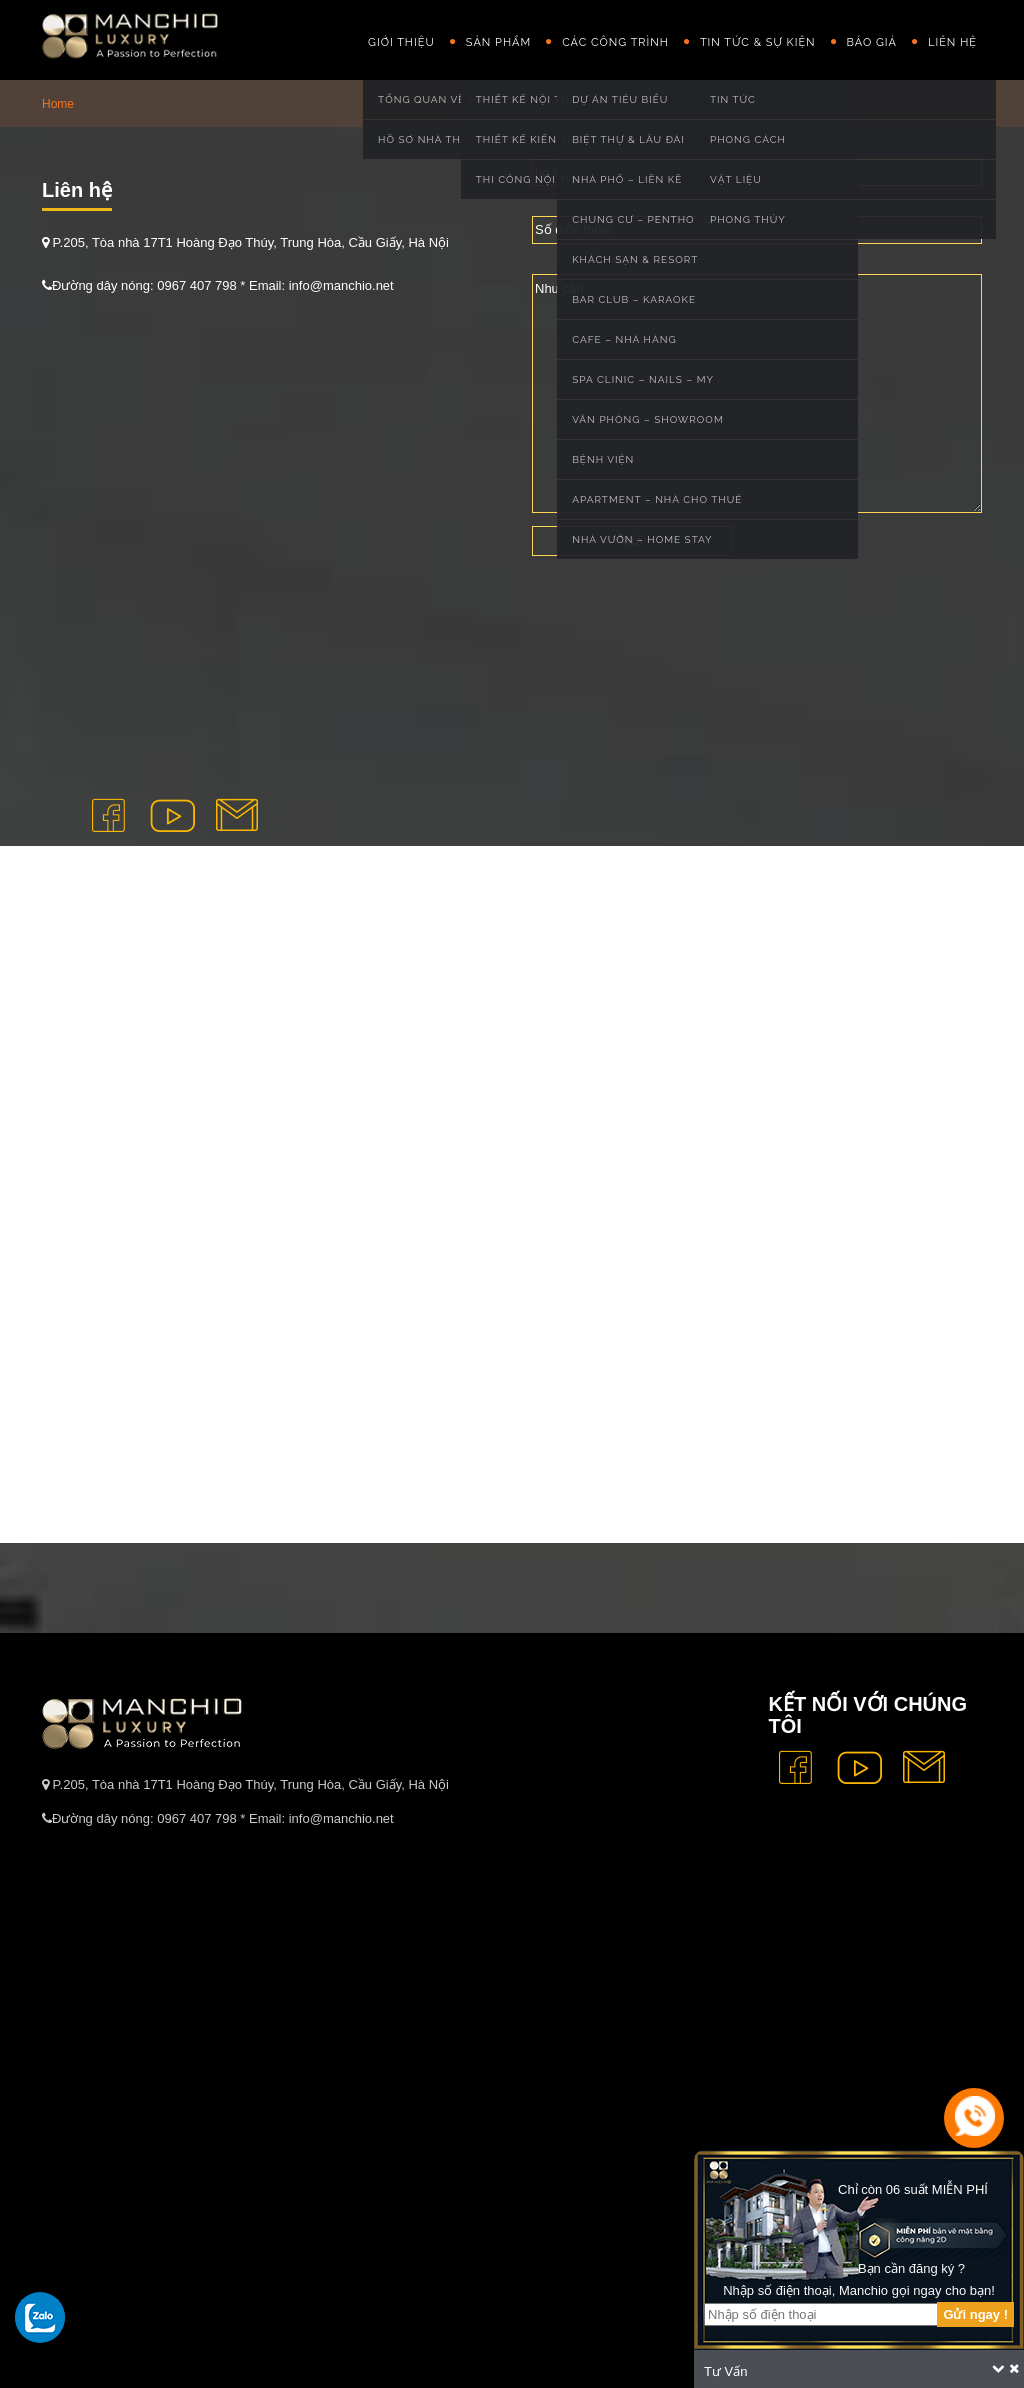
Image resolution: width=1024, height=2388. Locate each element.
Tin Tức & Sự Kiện (758, 42)
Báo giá (872, 42)
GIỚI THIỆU (401, 42)
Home (58, 104)
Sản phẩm (498, 42)
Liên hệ (952, 42)
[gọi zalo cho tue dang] (40, 2317)
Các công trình (615, 42)
